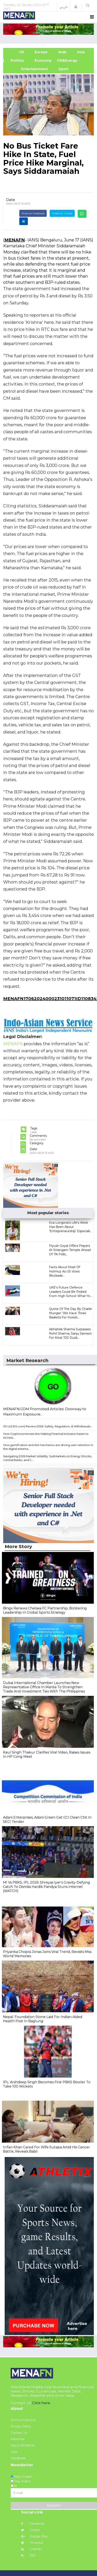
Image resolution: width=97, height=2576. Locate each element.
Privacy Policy (21, 2426)
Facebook (32, 2524)
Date (10, 200)
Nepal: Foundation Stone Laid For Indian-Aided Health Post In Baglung (42, 2019)
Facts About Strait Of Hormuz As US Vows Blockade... (64, 1271)
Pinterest (32, 2543)
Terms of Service (23, 2420)
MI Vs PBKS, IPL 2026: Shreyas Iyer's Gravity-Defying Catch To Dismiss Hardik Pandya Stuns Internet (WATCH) (46, 1886)
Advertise (18, 2439)
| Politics (16, 60)
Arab (62, 52)
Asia (81, 52)
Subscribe (54, 2505)
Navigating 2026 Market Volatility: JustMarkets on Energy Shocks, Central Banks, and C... (47, 1458)
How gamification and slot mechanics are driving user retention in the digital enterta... (48, 1447)
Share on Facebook (33, 213)
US (16, 52)
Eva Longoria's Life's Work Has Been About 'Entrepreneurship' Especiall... (70, 1227)
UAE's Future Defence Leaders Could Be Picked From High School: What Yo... (70, 1292)
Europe (41, 52)
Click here (41, 2403)
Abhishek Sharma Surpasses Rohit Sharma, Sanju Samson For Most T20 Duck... (70, 1333)
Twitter (30, 2530)
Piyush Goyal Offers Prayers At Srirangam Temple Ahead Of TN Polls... (70, 1250)
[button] (75, 6)
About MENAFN (23, 2445)
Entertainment (28, 69)
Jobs (14, 2452)
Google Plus (34, 2536)
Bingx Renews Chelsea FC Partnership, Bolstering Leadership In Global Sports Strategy (45, 1610)
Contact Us (19, 2433)
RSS (28, 2555)
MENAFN (14, 239)
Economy (43, 60)
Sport (60, 69)
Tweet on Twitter (62, 213)
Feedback (18, 2458)
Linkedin (31, 2549)
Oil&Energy (72, 60)
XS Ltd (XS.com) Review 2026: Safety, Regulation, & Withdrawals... (47, 1426)
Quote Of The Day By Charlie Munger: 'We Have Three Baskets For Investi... (70, 1313)
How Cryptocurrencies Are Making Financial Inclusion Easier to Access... (46, 1435)
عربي (63, 6)
